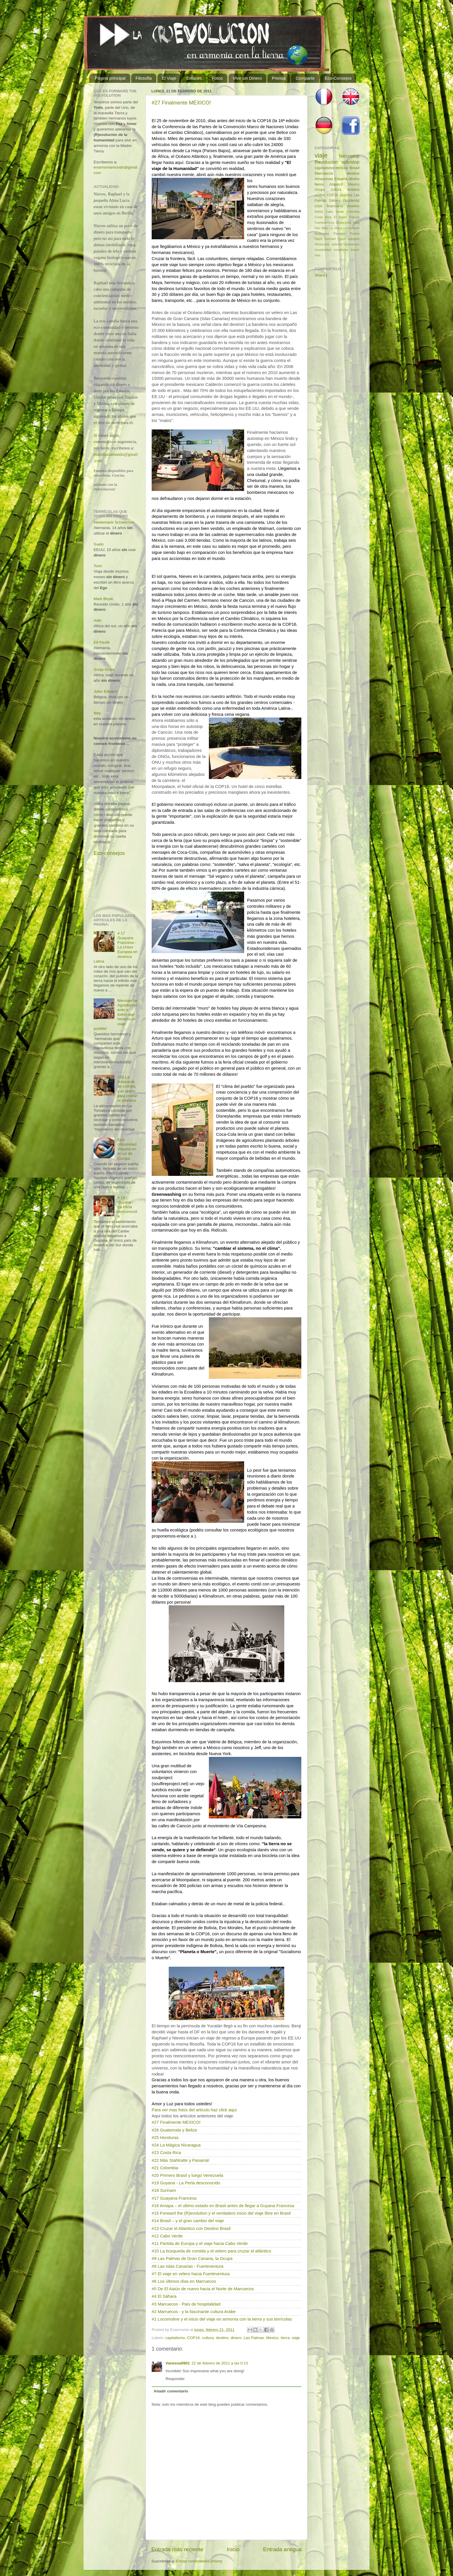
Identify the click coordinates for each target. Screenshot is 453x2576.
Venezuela (322, 244)
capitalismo (175, 2338)
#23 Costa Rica (166, 2152)
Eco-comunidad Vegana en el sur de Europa (126, 1149)
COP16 (193, 2338)
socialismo (341, 249)
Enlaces (194, 78)
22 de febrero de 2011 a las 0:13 (220, 2363)
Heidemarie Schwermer (114, 522)
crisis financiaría (329, 206)
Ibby (97, 713)
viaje (296, 2338)
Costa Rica (323, 217)
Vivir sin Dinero (247, 78)
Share (320, 275)
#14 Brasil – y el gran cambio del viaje (188, 2220)
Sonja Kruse (104, 669)
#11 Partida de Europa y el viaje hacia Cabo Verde (200, 2243)
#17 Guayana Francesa (174, 2198)
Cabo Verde (335, 211)
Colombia (352, 211)
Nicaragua (322, 233)
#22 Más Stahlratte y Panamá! (180, 2160)
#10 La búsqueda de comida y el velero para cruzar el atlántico (211, 2251)
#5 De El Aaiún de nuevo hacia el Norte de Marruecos (203, 2289)
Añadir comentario (171, 2391)
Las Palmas (254, 2338)
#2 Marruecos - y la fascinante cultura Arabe (193, 2311)
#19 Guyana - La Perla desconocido (186, 2183)
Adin (97, 620)
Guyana (346, 195)
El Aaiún (340, 217)
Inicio (233, 2549)
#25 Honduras (165, 2137)
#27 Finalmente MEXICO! (176, 2122)
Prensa (279, 78)
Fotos (217, 78)
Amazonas (324, 179)
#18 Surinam (164, 2190)
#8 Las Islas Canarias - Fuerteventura (187, 2266)
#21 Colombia (165, 2168)
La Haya (335, 228)
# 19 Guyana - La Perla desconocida (127, 1207)
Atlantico (336, 184)
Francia (354, 217)
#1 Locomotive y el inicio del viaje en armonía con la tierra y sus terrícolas (222, 2319)
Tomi (98, 566)
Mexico (272, 2338)
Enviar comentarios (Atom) (199, 2561)
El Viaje (169, 78)
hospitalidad (323, 249)
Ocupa (320, 190)
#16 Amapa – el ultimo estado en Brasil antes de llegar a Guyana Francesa (223, 2205)
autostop (350, 162)
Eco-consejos (109, 853)
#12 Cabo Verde (167, 2236)
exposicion (352, 244)
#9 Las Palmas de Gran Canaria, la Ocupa (192, 2258)
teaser (355, 249)
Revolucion (326, 162)
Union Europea (348, 238)
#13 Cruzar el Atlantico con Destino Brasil (191, 2228)
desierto (353, 206)
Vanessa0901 (178, 2363)
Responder (175, 2379)
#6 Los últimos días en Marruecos (184, 2281)
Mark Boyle (103, 599)
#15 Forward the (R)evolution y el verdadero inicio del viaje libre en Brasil (221, 2213)
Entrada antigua (282, 2549)
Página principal (110, 78)
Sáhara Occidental (344, 201)
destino (222, 2338)
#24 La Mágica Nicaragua (176, 2145)
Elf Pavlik (102, 642)
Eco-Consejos (338, 78)
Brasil (354, 168)
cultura (208, 2338)
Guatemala (343, 222)
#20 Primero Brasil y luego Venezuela (187, 2175)
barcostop (349, 155)
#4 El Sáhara (164, 2296)
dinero (236, 2338)
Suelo (99, 544)
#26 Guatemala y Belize (174, 2130)
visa (317, 255)
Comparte (305, 78)
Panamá (339, 233)
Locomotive (351, 228)
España (341, 179)
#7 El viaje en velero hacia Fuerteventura (191, 2273)
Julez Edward (105, 691)
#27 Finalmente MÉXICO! (181, 103)
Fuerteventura (324, 222)
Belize (319, 211)
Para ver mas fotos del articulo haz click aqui (194, 2110)
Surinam (330, 238)
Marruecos (324, 173)
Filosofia (143, 78)
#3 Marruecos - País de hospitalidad (186, 2304)
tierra (285, 2338)
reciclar (342, 168)
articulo (337, 244)
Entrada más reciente (177, 2549)
